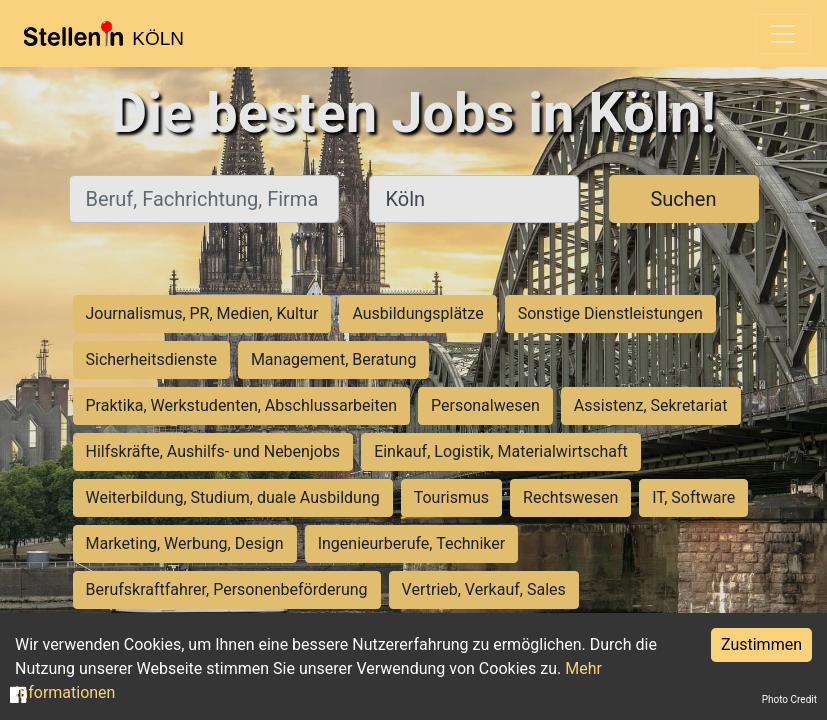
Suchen (683, 199)
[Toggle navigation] (783, 34)
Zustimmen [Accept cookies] (761, 644)
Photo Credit (789, 699)
